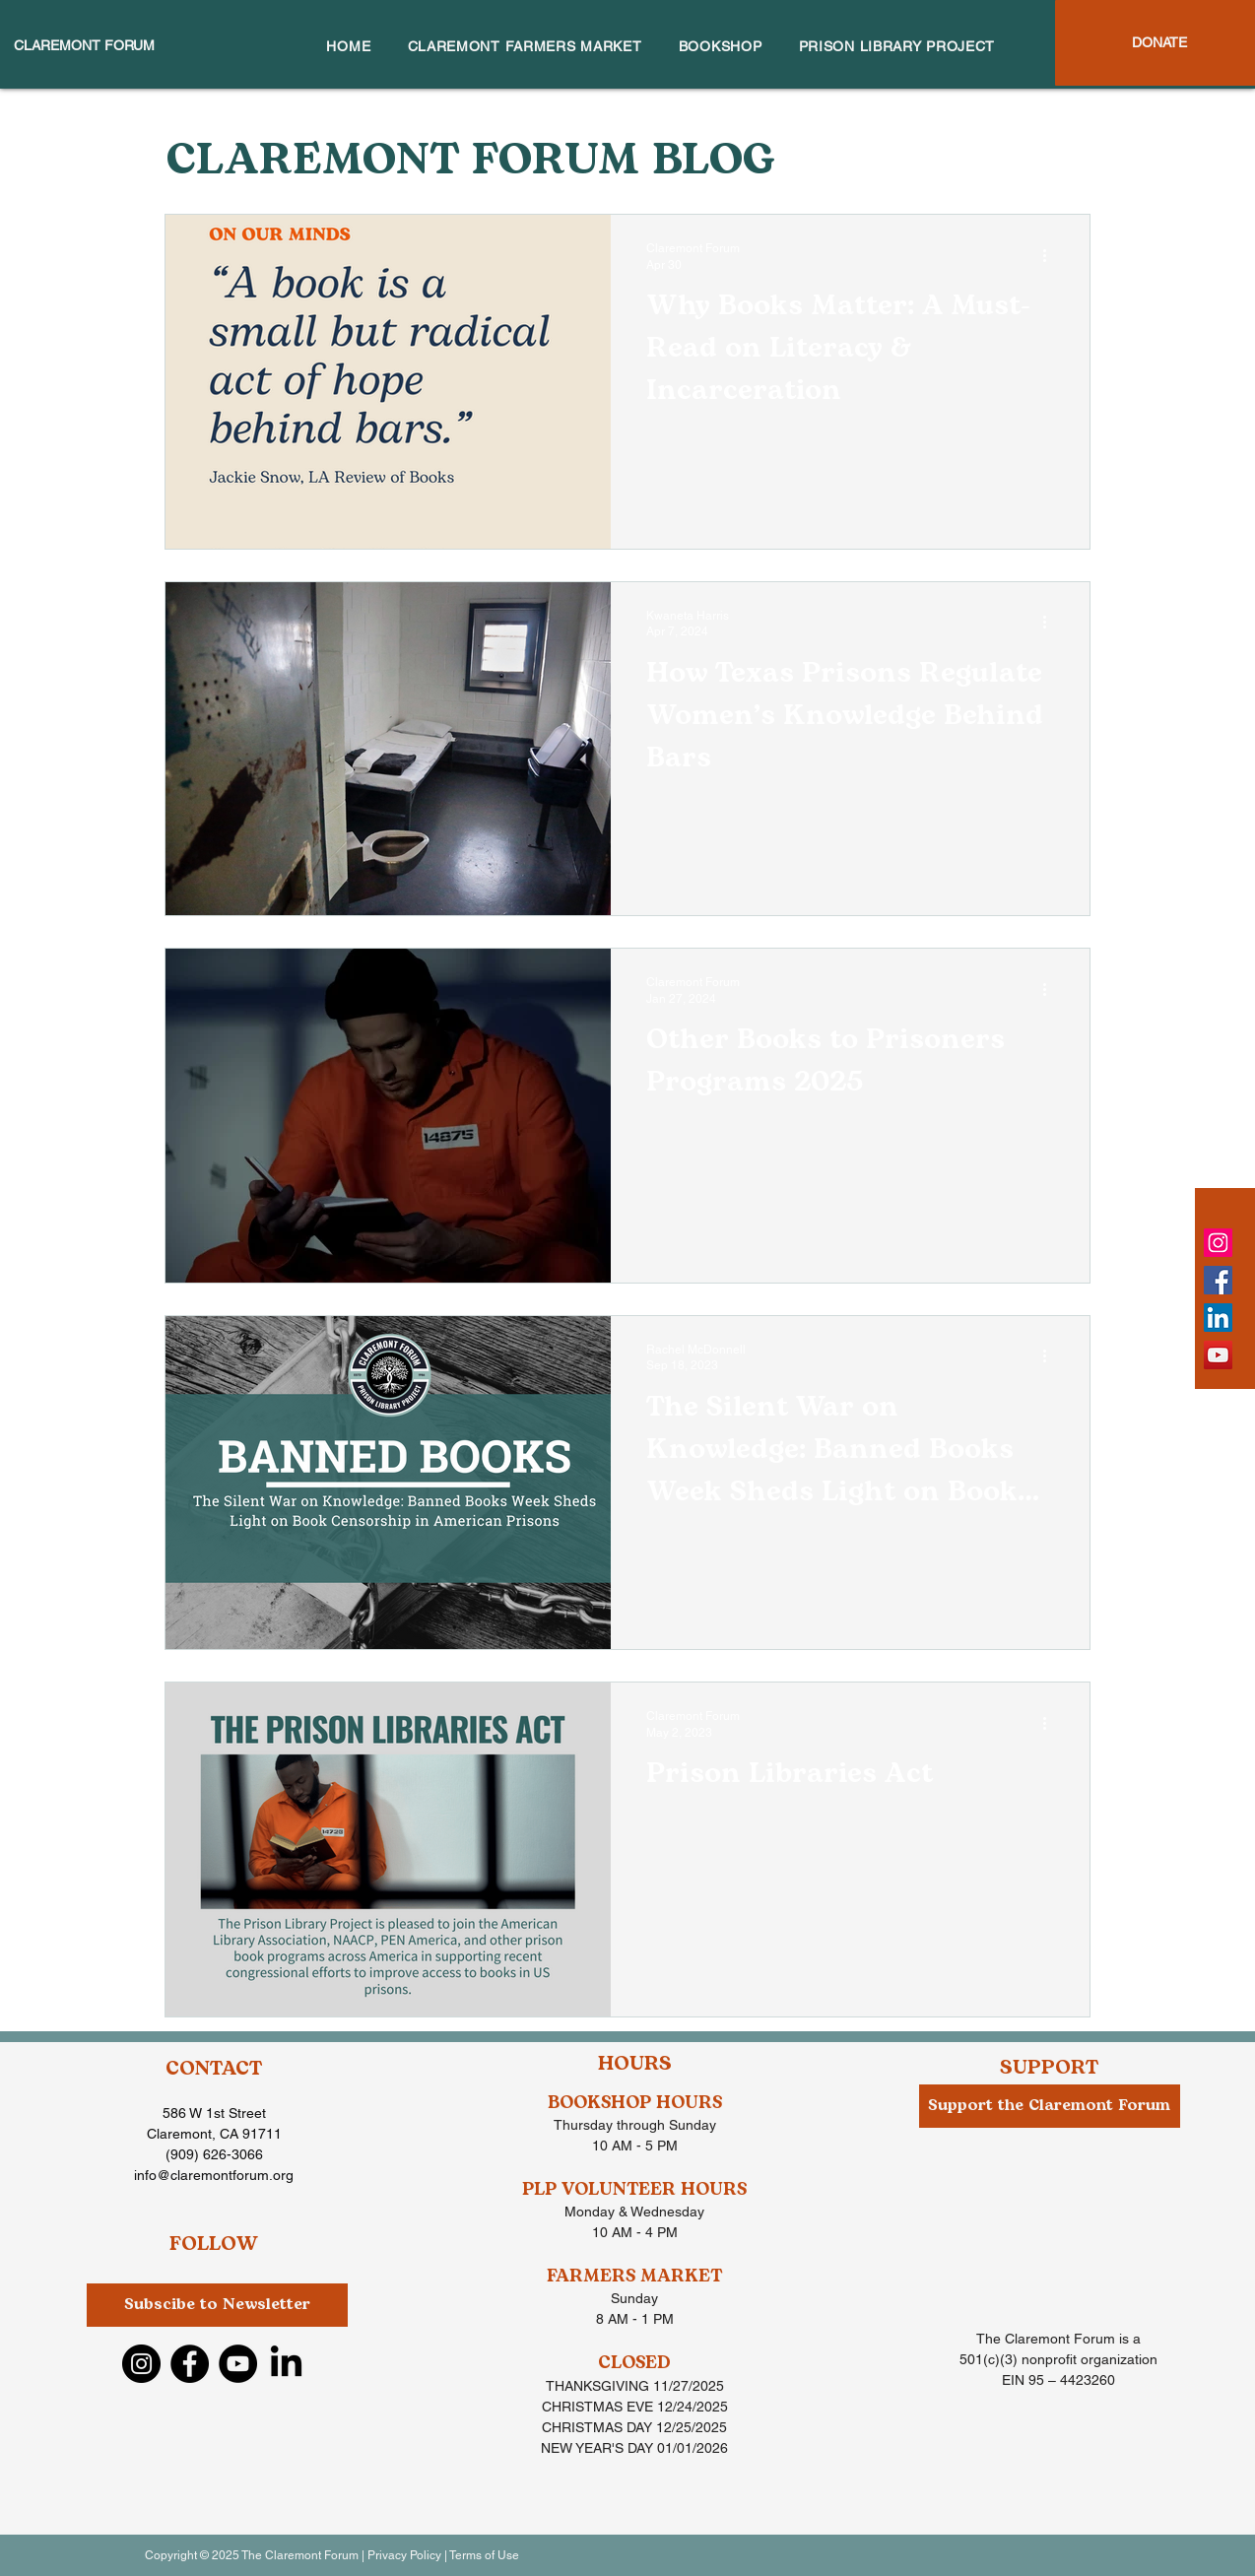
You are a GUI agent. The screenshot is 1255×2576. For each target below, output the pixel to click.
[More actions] (1051, 255)
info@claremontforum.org (214, 2175)
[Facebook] (1218, 1280)
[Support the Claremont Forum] (1049, 2106)
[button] (217, 2305)
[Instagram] (1218, 1242)
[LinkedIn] (1218, 1317)
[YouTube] (1218, 1355)
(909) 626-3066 (214, 2154)
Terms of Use (484, 2555)
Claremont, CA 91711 (214, 2134)
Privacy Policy (404, 2555)
